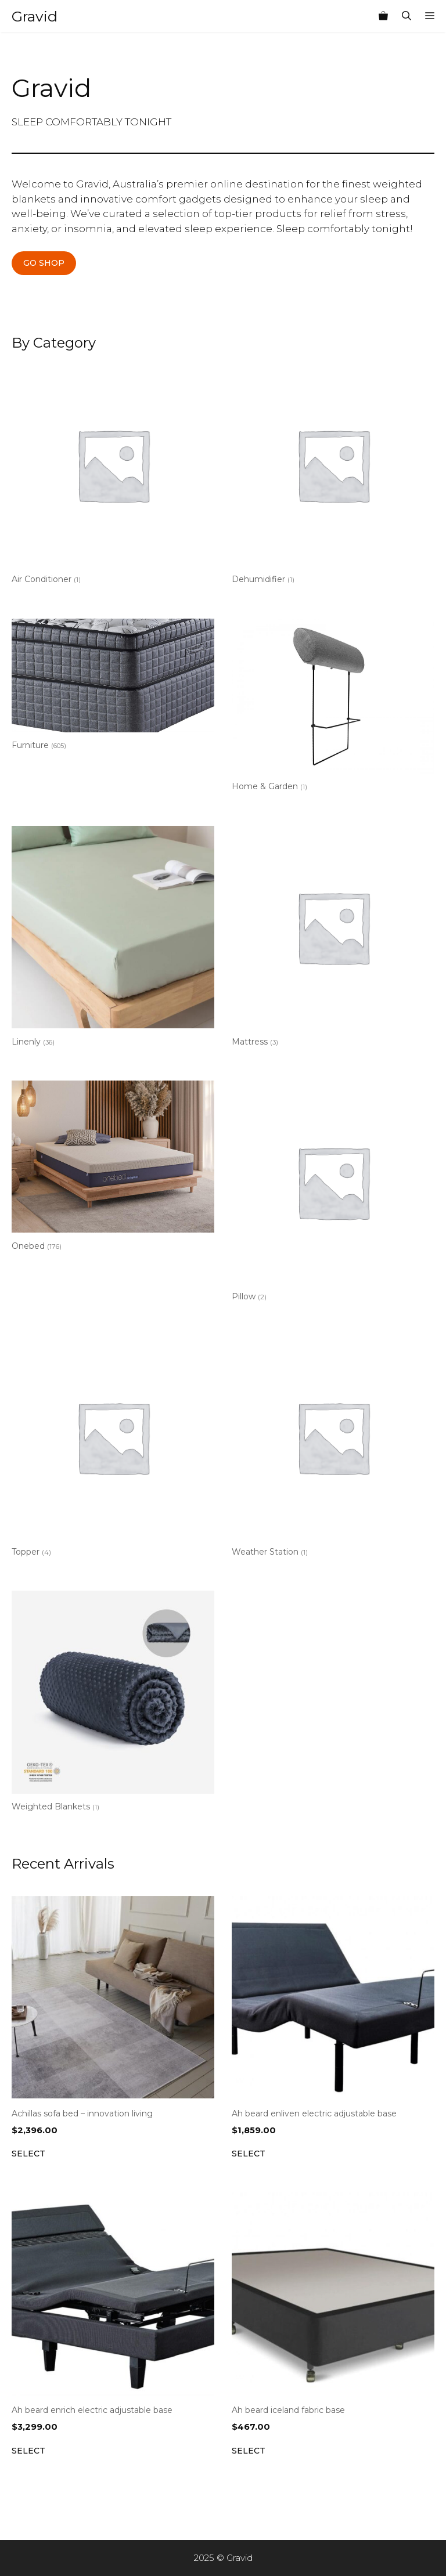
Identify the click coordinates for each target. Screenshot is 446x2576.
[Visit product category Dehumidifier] (333, 476)
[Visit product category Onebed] (113, 1168)
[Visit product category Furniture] (113, 687)
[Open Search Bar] (406, 16)
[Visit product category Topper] (113, 1449)
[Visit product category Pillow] (333, 1193)
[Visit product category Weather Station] (333, 1449)
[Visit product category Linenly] (113, 939)
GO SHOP (43, 263)
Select (28, 2153)
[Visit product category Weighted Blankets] (113, 1703)
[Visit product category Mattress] (333, 939)
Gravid (34, 16)
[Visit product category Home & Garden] (333, 707)
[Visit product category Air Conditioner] (113, 476)
